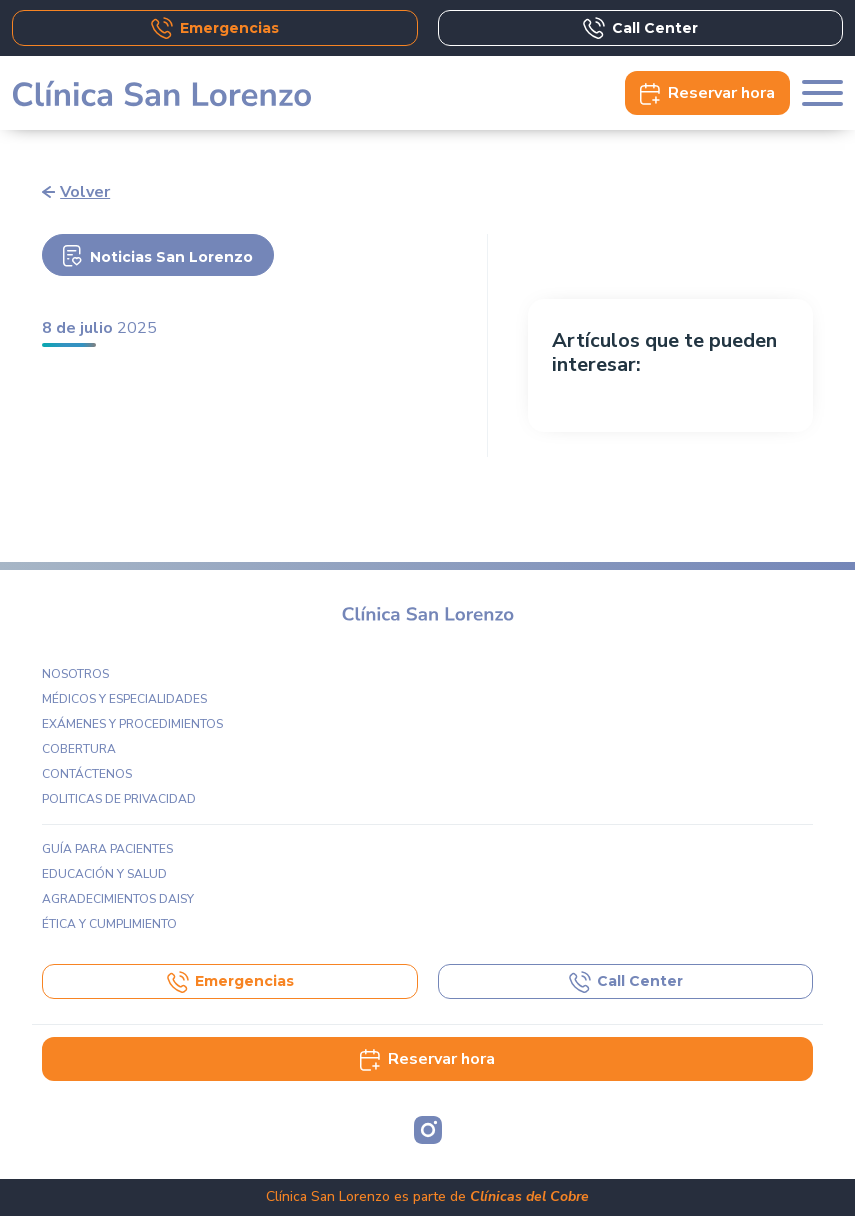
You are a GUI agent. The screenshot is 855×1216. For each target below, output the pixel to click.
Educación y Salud (104, 874)
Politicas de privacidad (119, 799)
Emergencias (214, 28)
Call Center (640, 28)
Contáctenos (87, 774)
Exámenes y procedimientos (132, 724)
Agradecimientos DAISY (118, 899)
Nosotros (75, 674)
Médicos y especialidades (124, 699)
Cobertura (79, 749)
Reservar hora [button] (427, 1059)
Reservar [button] (707, 93)
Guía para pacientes (107, 849)
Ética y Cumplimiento (109, 924)
